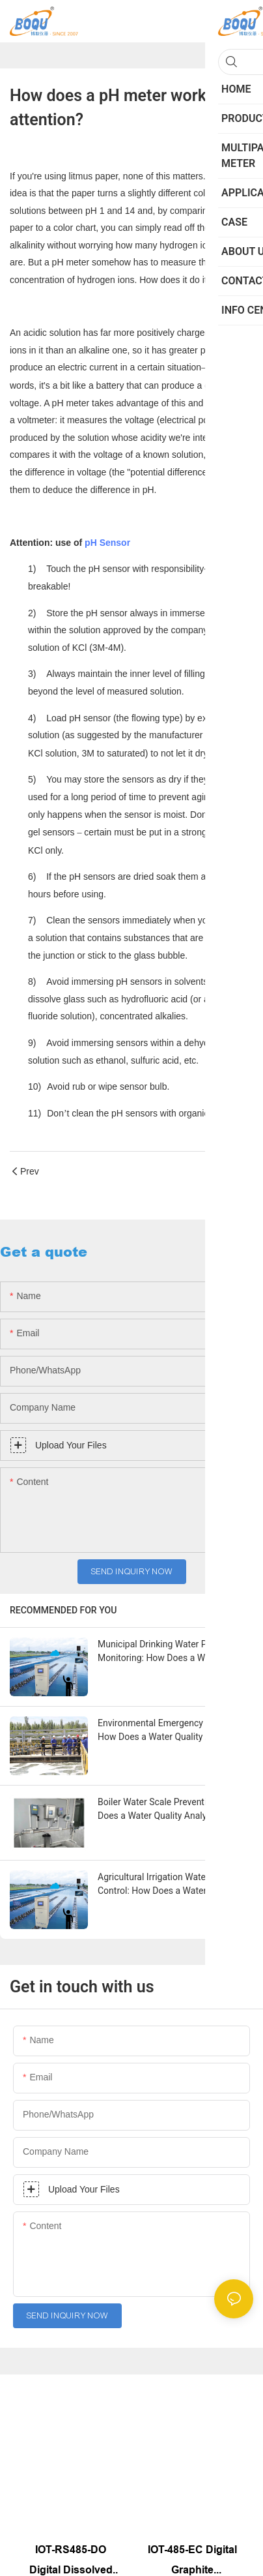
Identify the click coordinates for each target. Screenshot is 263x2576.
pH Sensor (107, 542)
